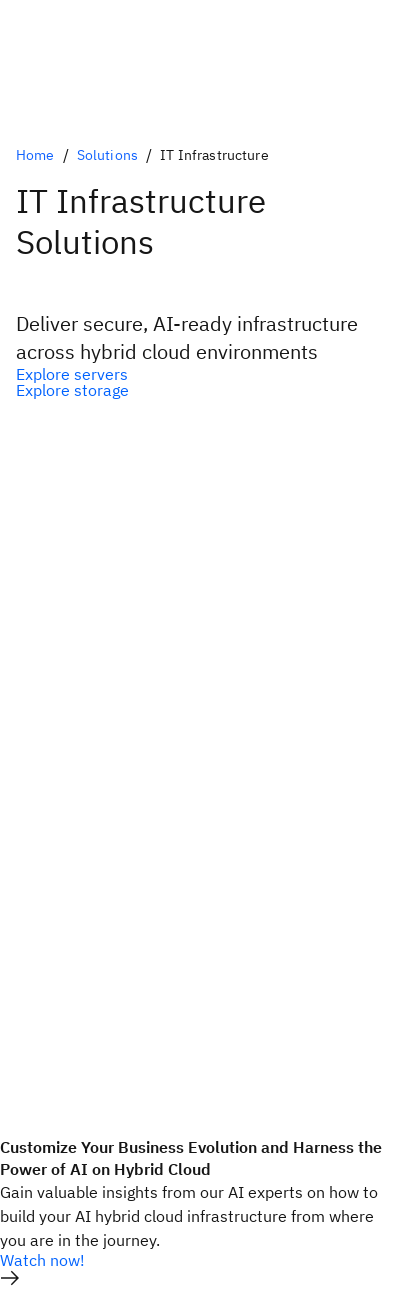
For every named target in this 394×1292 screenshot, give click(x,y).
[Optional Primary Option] (197, 374)
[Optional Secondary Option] (197, 390)
